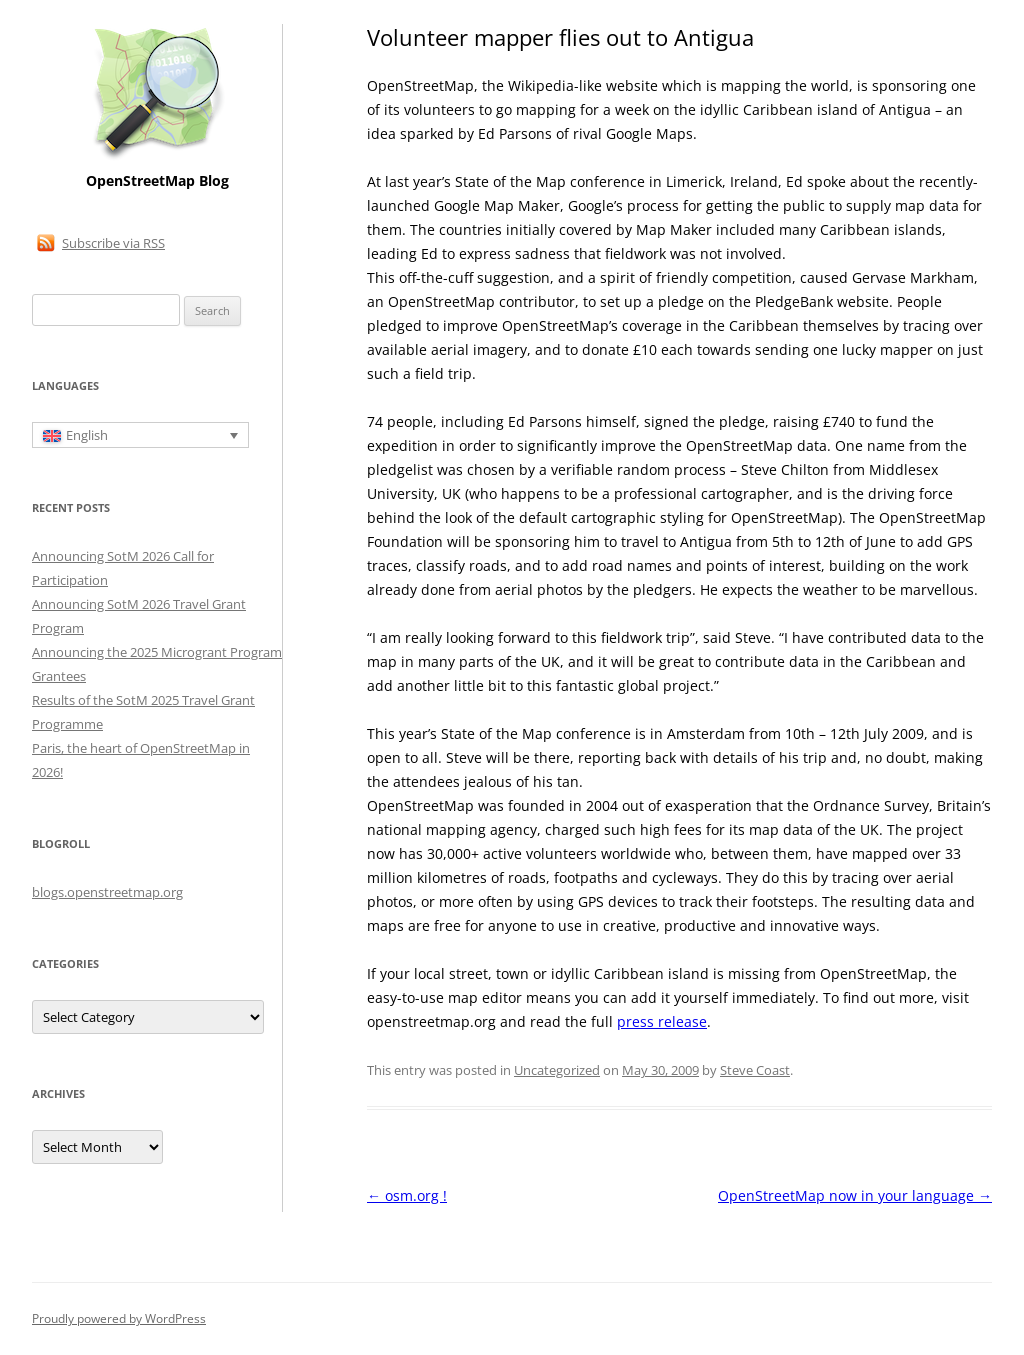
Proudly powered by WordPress (119, 1318)
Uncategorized (557, 1070)
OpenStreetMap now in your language (855, 1195)
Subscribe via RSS (113, 243)
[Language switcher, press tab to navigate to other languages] (140, 435)
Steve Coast (755, 1070)
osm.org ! (407, 1195)
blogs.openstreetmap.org (107, 892)
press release (662, 1021)
